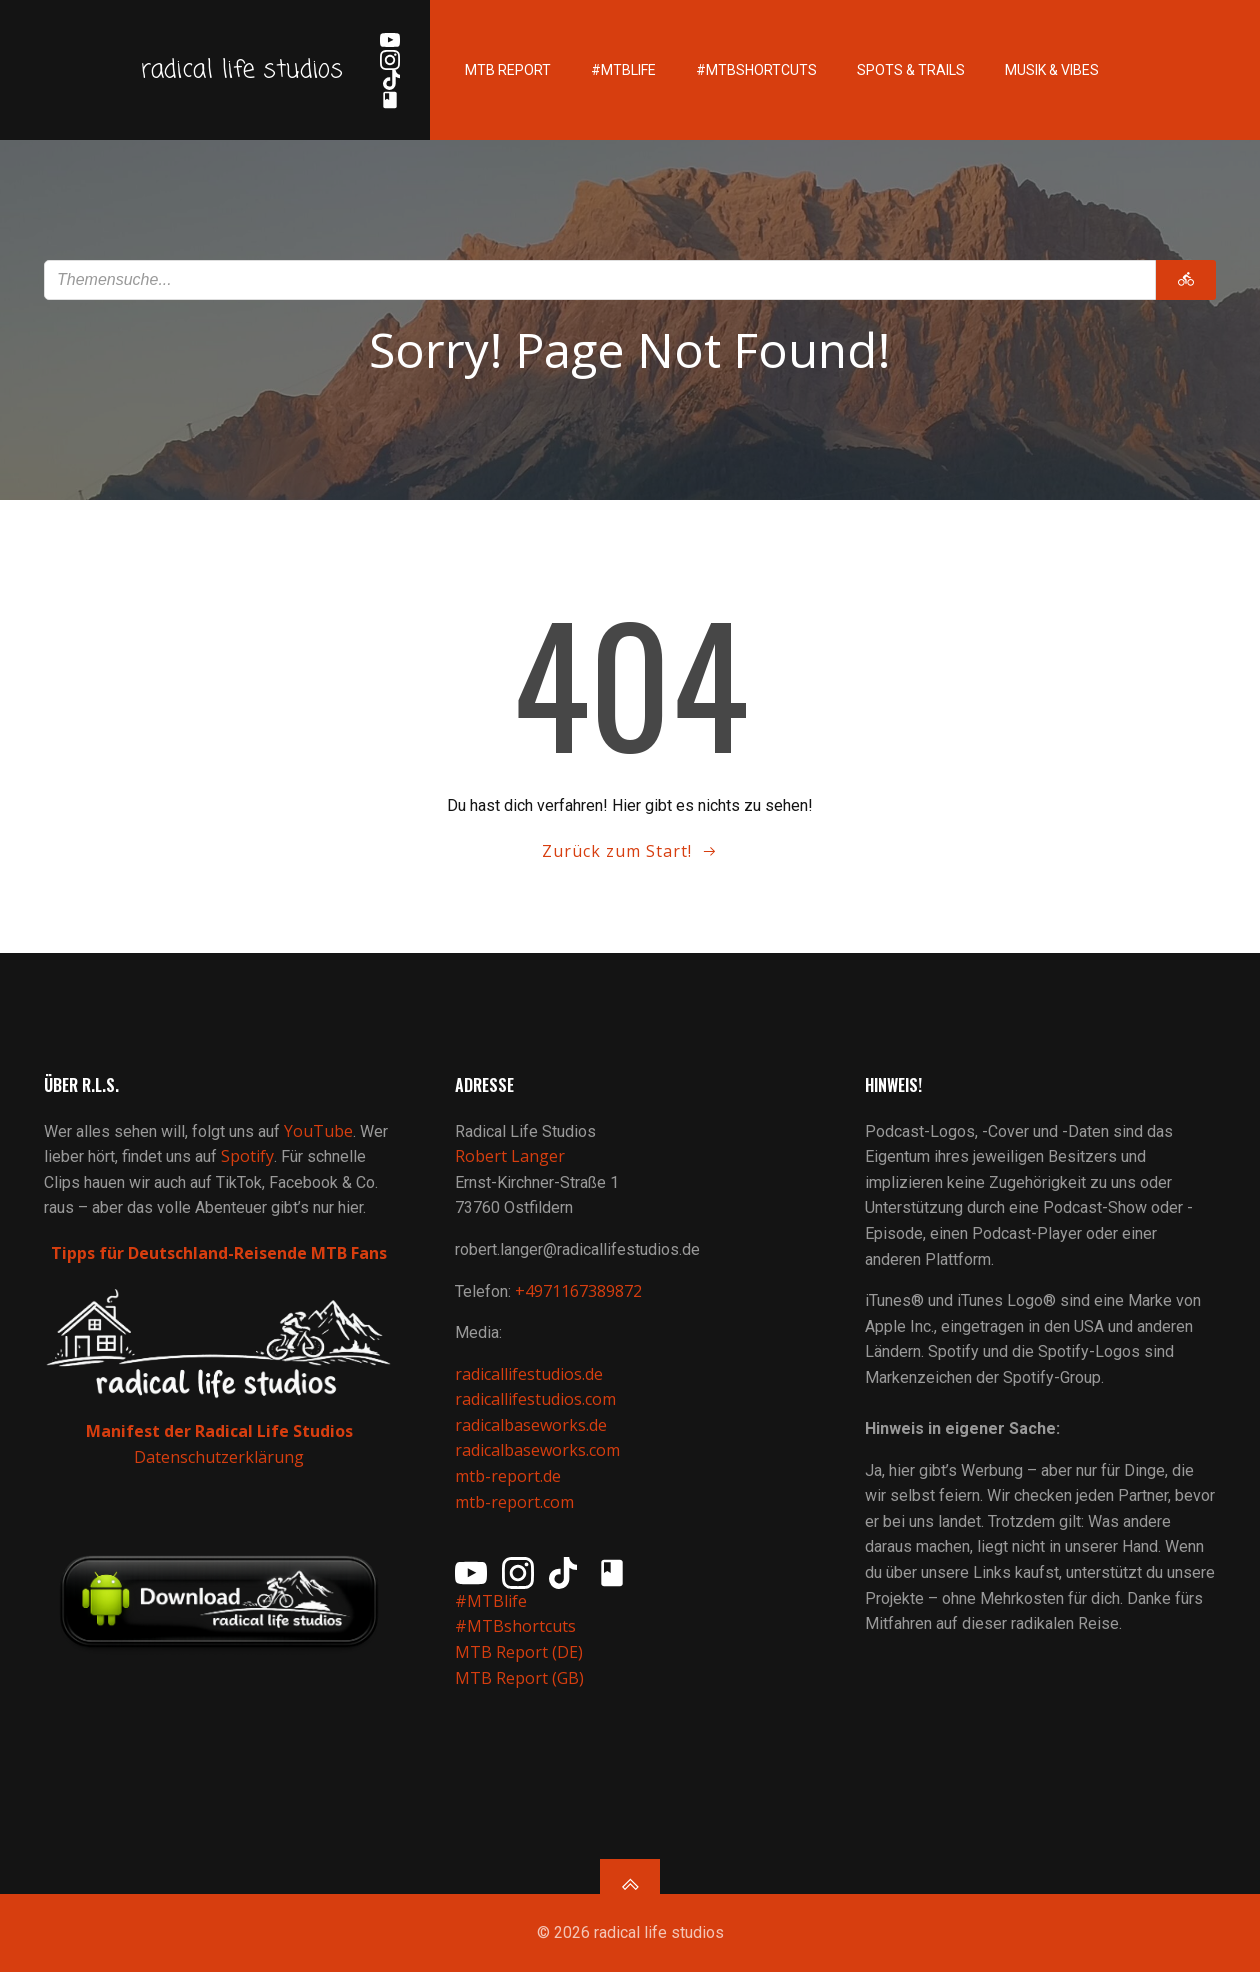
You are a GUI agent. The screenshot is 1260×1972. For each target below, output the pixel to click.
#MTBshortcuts (756, 70)
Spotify (247, 1156)
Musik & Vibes (1052, 70)
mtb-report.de (508, 1476)
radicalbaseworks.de (531, 1425)
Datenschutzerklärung (219, 1457)
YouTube (318, 1131)
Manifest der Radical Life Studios (219, 1431)
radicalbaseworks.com (537, 1450)
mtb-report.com (514, 1502)
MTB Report (508, 70)
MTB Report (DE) (519, 1652)
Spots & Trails (911, 70)
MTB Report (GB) (521, 1678)
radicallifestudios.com (535, 1399)
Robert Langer (510, 1156)
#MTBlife (623, 70)
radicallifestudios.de (529, 1374)
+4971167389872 (578, 1291)
